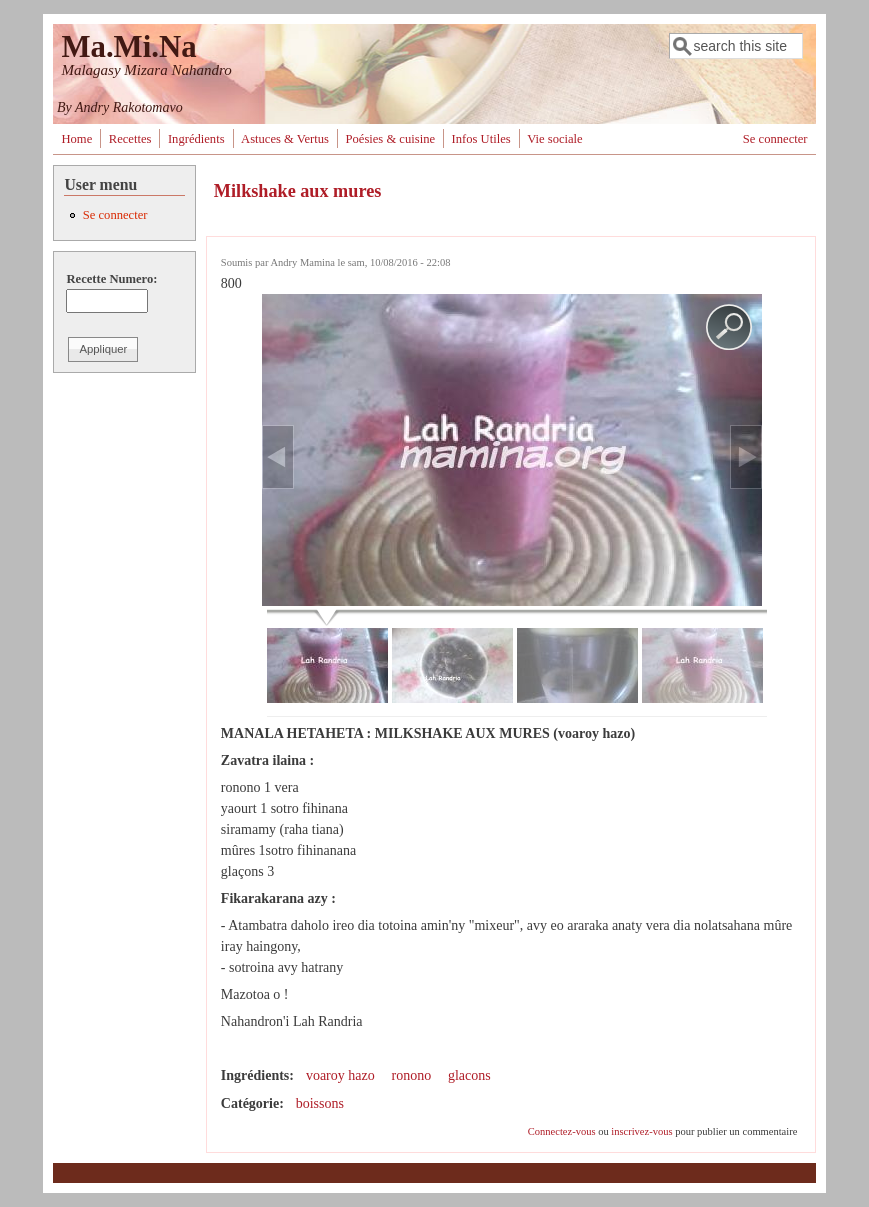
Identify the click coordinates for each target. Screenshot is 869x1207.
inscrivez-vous (641, 1131)
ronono (411, 1075)
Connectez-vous (562, 1131)
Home (76, 139)
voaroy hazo (340, 1075)
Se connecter (775, 139)
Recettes (130, 139)
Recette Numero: (111, 279)
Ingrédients (196, 139)
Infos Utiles (481, 139)
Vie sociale (555, 139)
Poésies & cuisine (390, 139)
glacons (469, 1075)
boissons (320, 1103)
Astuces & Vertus (285, 139)
